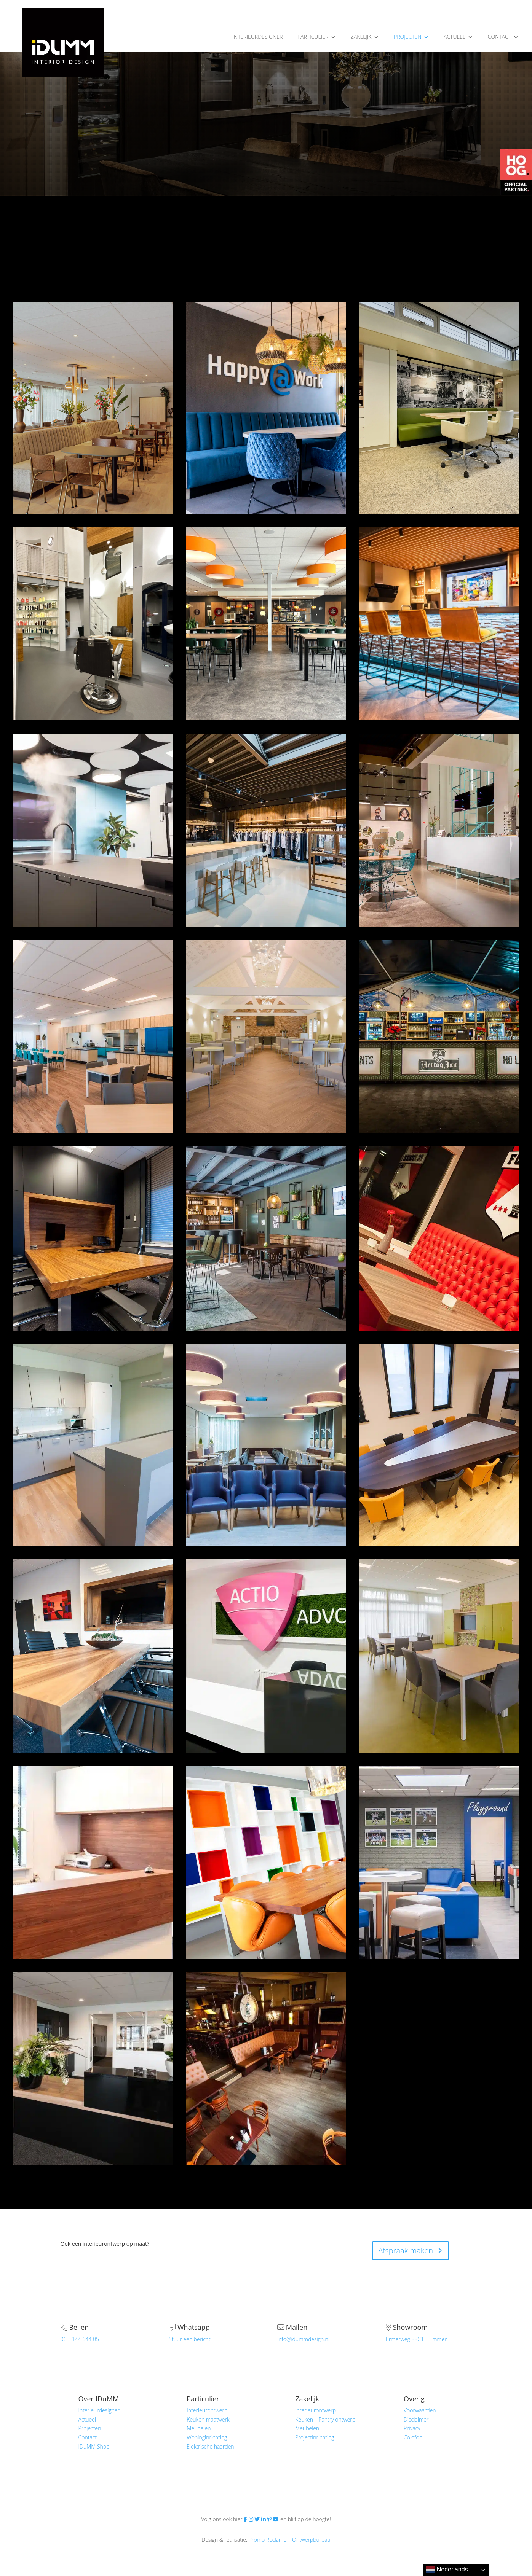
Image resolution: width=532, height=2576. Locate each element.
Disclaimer (416, 2419)
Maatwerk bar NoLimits (439, 1031)
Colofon (413, 2437)
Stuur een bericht (189, 2339)
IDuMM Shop (94, 2446)
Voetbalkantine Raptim (439, 1858)
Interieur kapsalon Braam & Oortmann (93, 623)
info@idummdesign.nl (303, 2339)
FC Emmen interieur (439, 1238)
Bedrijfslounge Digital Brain (439, 619)
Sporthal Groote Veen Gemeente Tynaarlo (266, 623)
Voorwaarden (420, 2410)
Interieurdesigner (99, 2410)
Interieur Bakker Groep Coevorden (439, 1440)
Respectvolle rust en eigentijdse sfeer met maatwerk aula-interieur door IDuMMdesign (93, 407)
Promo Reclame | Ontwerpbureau (290, 2539)
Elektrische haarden (210, 2446)
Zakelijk (307, 2398)
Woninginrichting (207, 2437)
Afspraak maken (405, 2250)
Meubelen (199, 2428)
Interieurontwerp (207, 2410)
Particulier (203, 2398)
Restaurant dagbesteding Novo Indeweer (93, 1036)
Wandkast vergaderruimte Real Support (266, 1862)
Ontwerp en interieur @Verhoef (266, 398)
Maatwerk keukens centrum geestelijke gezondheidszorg (93, 1445)
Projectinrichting (314, 2437)
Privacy (412, 2428)
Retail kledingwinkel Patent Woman (266, 829)
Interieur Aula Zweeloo (266, 1031)
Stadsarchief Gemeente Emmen (439, 398)
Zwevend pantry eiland (93, 825)
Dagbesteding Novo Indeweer (439, 1655)
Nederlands (447, 2569)
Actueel (87, 2419)
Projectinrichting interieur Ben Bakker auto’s (93, 2068)
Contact (87, 2437)
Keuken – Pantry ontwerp (325, 2419)
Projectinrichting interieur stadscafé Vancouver (266, 2068)
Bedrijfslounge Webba (266, 1238)
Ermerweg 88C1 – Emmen (417, 2339)
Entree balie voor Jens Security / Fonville (93, 1862)
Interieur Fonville (93, 1651)
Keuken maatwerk (208, 2419)
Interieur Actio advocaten (266, 1651)
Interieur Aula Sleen (266, 1436)
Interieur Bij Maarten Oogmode (439, 829)
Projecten (89, 2428)
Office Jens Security (93, 1238)
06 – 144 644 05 (80, 2339)
